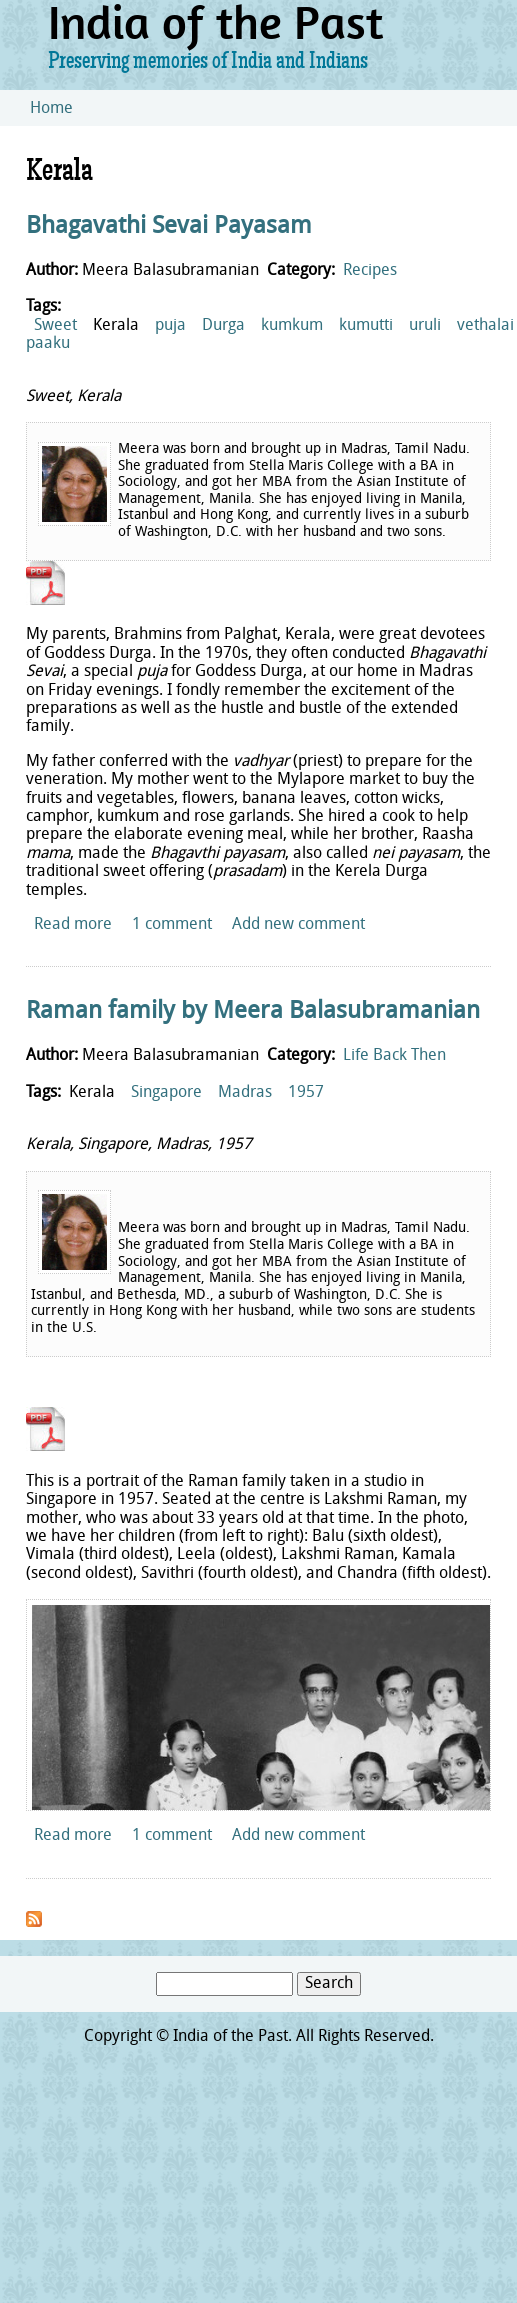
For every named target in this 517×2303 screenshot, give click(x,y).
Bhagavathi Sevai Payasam (169, 227)
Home (51, 109)
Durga (223, 326)
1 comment (172, 925)
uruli (425, 326)
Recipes (370, 271)
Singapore (166, 1093)
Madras (245, 1093)
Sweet (55, 326)
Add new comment (298, 925)
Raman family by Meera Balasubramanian (253, 1012)
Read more (73, 925)
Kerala (116, 326)
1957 (306, 1093)
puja (170, 326)
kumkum (292, 326)
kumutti (366, 326)
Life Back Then (394, 1056)
